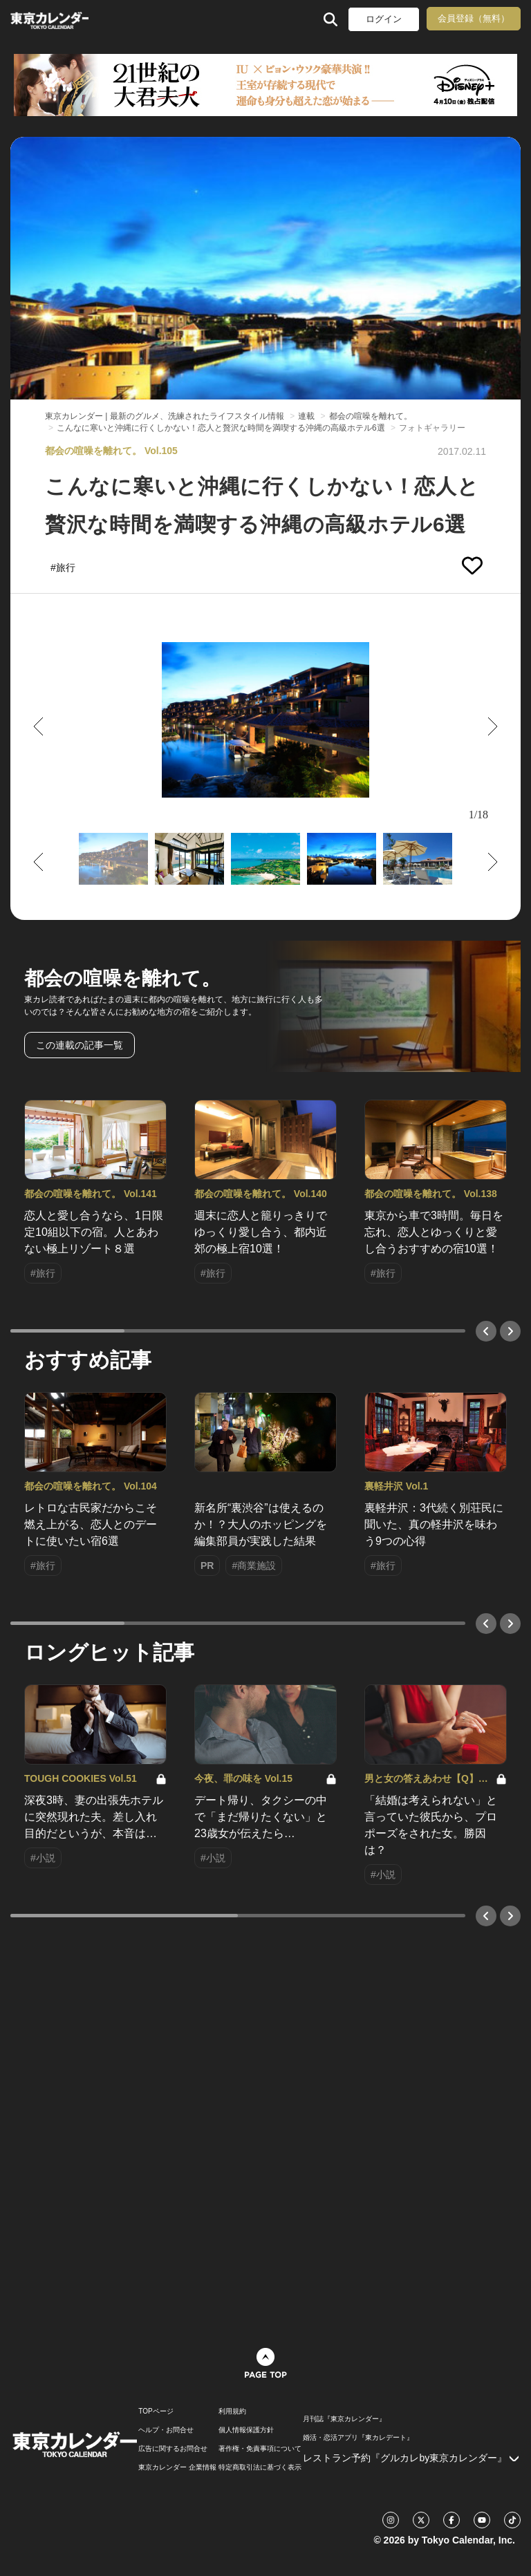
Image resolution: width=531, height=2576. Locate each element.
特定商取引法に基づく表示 (259, 2467)
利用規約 (232, 2411)
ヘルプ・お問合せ (166, 2430)
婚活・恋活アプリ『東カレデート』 (358, 2437)
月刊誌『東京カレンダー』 (344, 2419)
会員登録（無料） (474, 18)
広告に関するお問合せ (172, 2448)
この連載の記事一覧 (79, 1045)
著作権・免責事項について (259, 2448)
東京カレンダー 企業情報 (177, 2467)
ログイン (384, 19)
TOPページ (155, 2411)
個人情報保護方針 (246, 2430)
